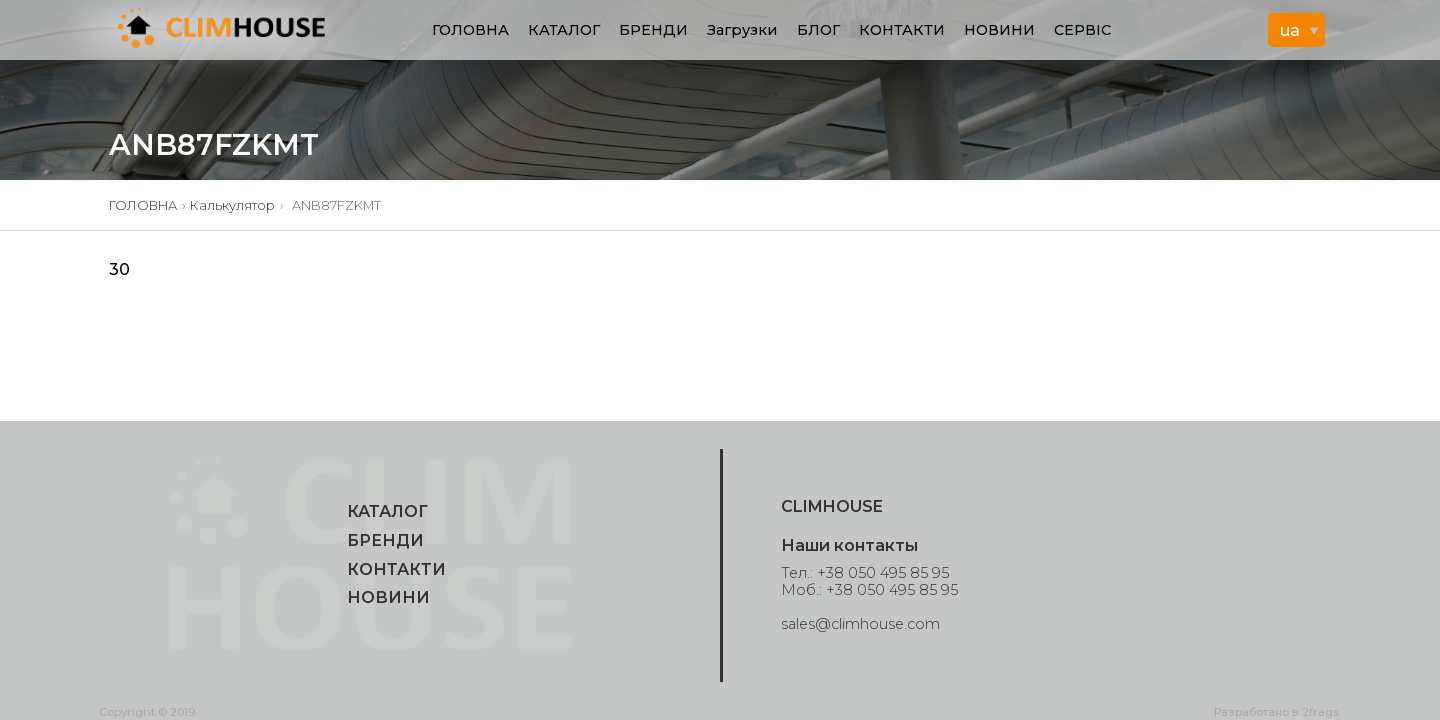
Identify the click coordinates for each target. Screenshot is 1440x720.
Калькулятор (232, 205)
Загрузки (742, 30)
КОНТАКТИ (902, 30)
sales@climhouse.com (860, 624)
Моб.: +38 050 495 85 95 (869, 590)
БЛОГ (818, 30)
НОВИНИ (999, 30)
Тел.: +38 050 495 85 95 (865, 573)
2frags (1320, 712)
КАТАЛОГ (564, 30)
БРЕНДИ (653, 30)
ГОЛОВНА (470, 30)
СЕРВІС (1082, 30)
